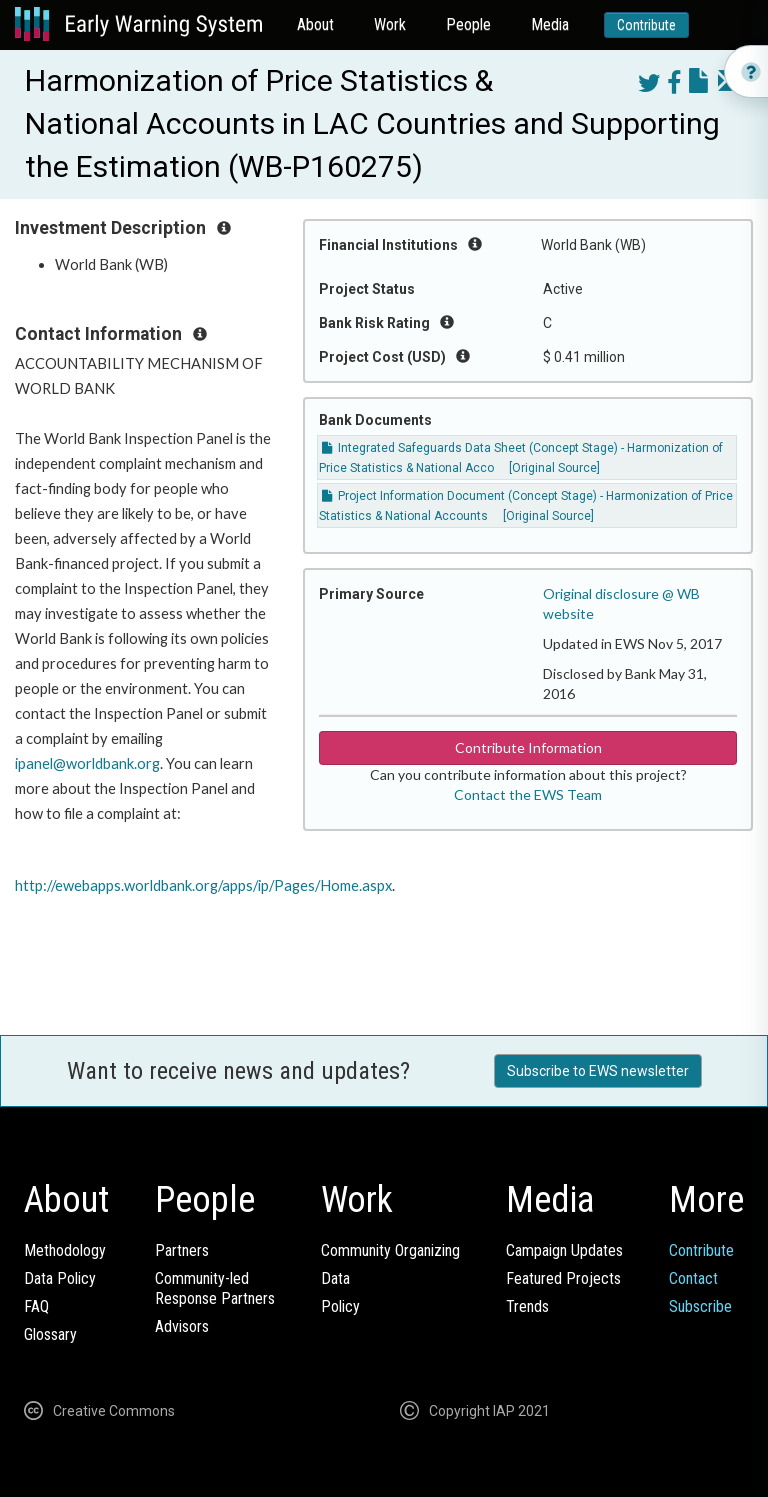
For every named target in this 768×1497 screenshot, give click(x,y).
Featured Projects (563, 1278)
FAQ (36, 1306)
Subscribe (700, 1306)
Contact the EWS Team (528, 794)
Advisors (182, 1326)
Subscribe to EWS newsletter (598, 1071)
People (468, 24)
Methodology (65, 1250)
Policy (340, 1306)
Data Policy (60, 1278)
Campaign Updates (564, 1250)
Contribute (646, 25)
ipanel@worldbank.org (87, 763)
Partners (182, 1250)
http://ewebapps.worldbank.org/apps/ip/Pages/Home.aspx (203, 885)
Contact (693, 1278)
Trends (527, 1306)
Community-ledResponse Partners (215, 1288)
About (315, 24)
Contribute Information (528, 747)
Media (550, 24)
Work (390, 24)
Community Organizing (390, 1250)
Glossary (50, 1334)
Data (335, 1278)
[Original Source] (554, 468)
